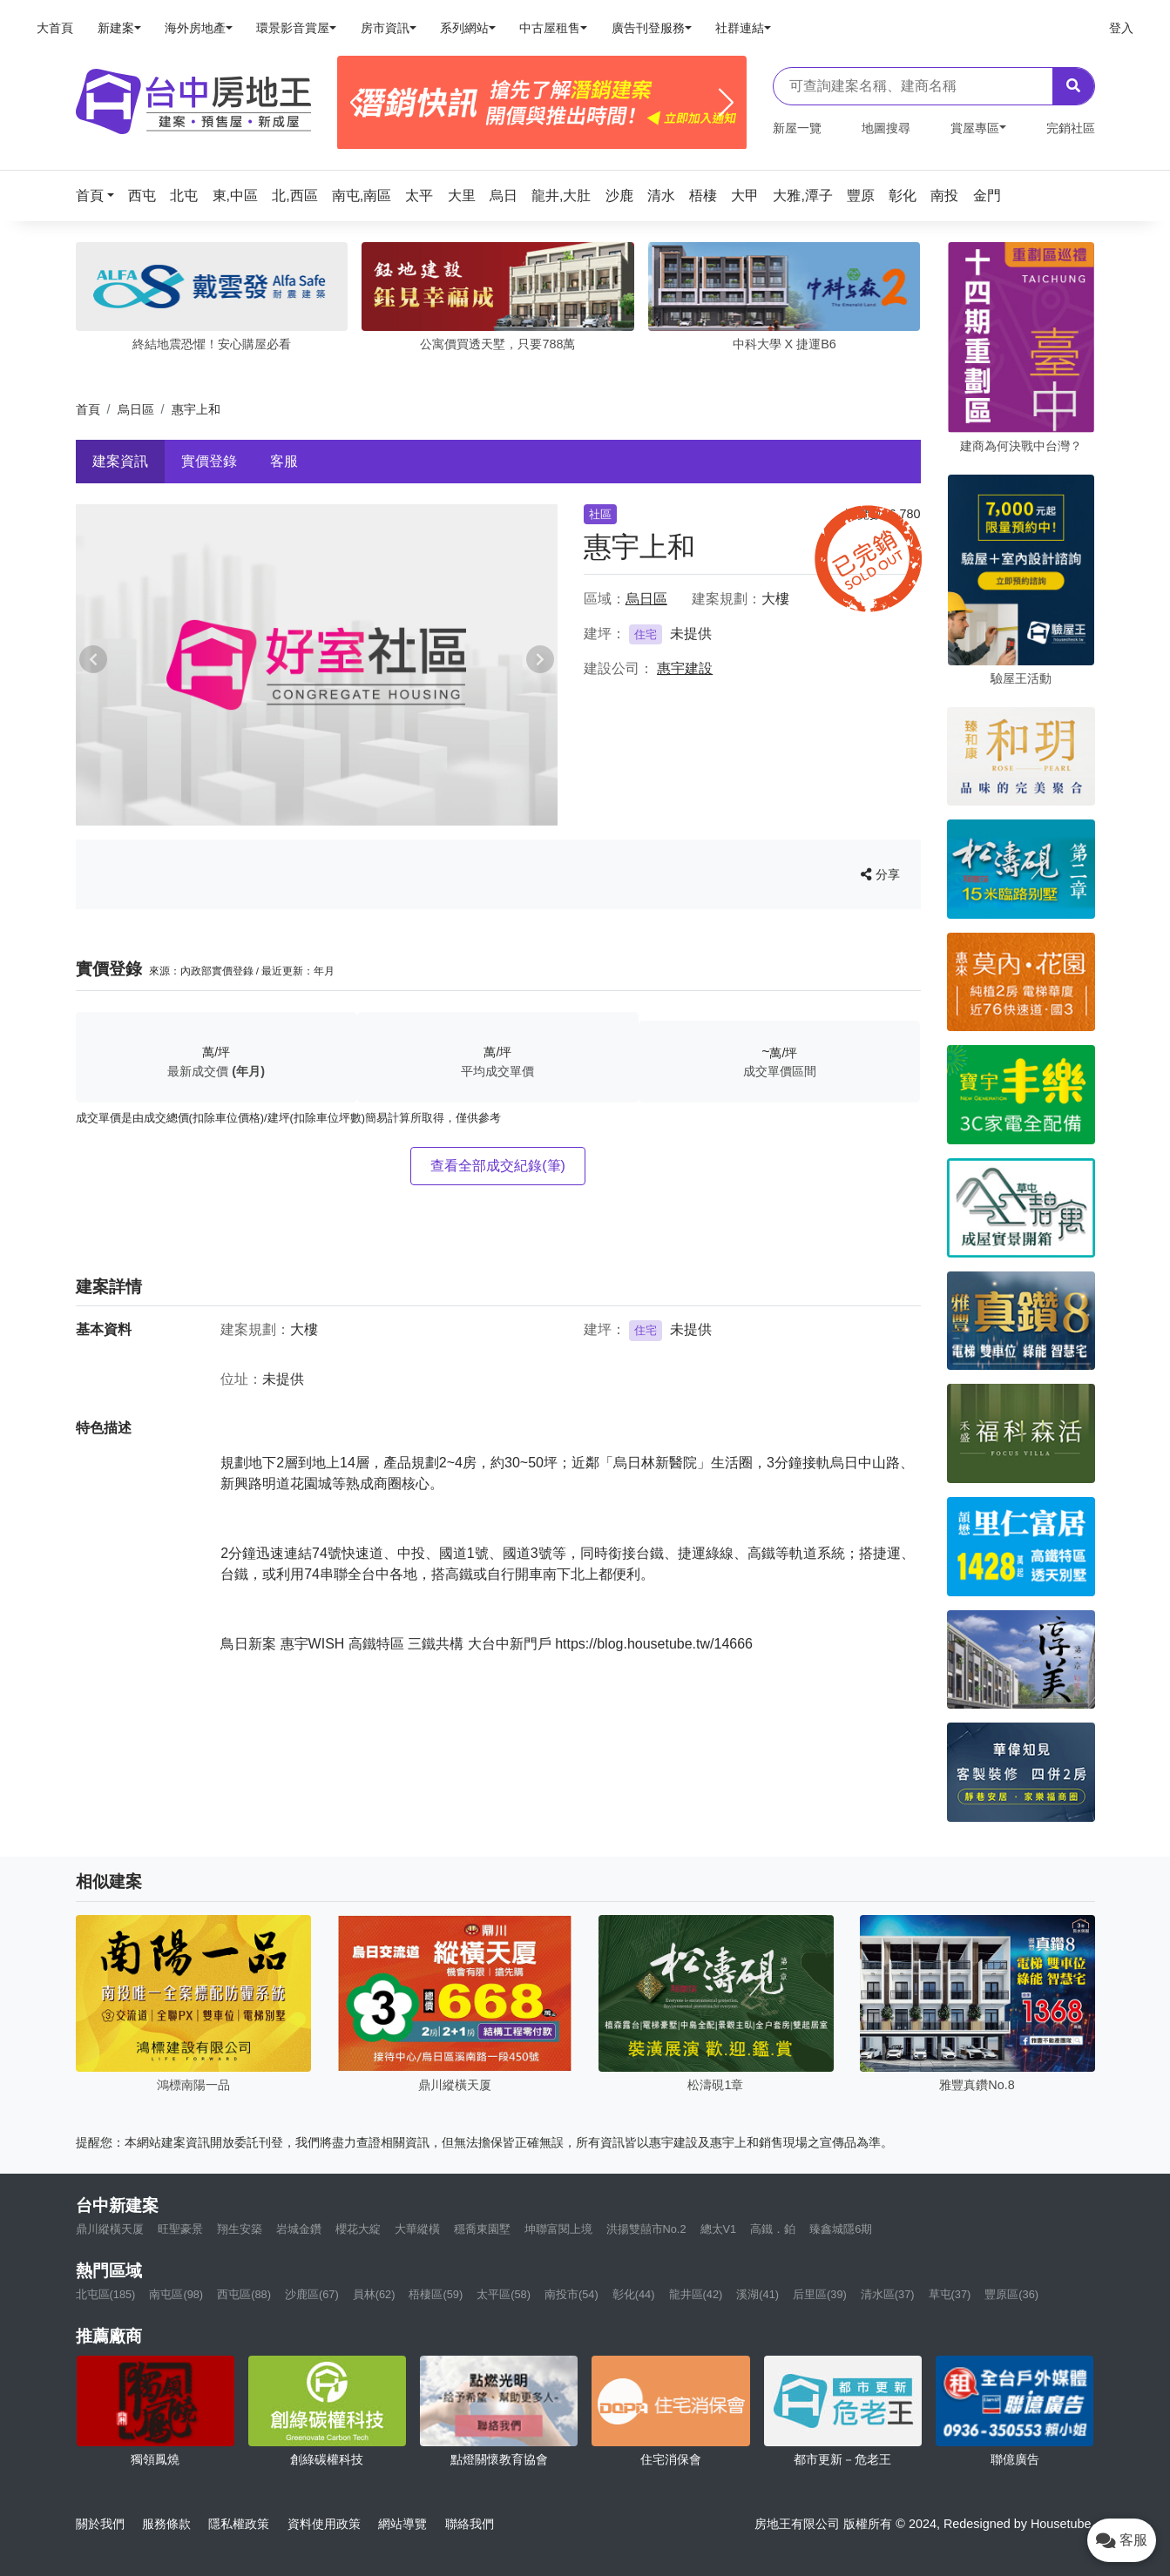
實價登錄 (209, 461)
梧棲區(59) (436, 2294)
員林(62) (374, 2294)
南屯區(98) (176, 2294)
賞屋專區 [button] (974, 128)
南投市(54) (571, 2294)
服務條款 (166, 2524)
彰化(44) (633, 2294)
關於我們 (100, 2524)
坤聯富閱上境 (558, 2228)
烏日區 (136, 409)
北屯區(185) (106, 2294)
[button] (100, 195)
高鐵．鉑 (772, 2228)
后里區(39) (820, 2294)
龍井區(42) (696, 2294)
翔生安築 (239, 2228)
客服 (284, 461)
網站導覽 (402, 2524)
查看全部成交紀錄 (497, 1165)
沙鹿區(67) (312, 2294)
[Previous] (357, 103)
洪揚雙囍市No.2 (646, 2228)
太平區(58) (504, 2294)
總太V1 (718, 2228)
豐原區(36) (1011, 2294)
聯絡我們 (469, 2524)
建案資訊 (120, 461)
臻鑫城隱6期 (840, 2228)
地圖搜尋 (886, 128)
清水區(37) (888, 2294)
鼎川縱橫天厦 (110, 2228)
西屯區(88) (244, 2294)
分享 (880, 874)
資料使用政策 (324, 2524)
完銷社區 (1070, 128)
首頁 (88, 409)
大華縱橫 (417, 2228)
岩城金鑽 (298, 2228)
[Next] (726, 103)
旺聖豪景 (180, 2228)
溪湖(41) (757, 2294)
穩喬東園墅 (482, 2228)
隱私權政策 (238, 2524)
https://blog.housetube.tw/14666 (654, 1643)
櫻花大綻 (358, 2228)
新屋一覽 (797, 128)
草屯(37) (950, 2294)
